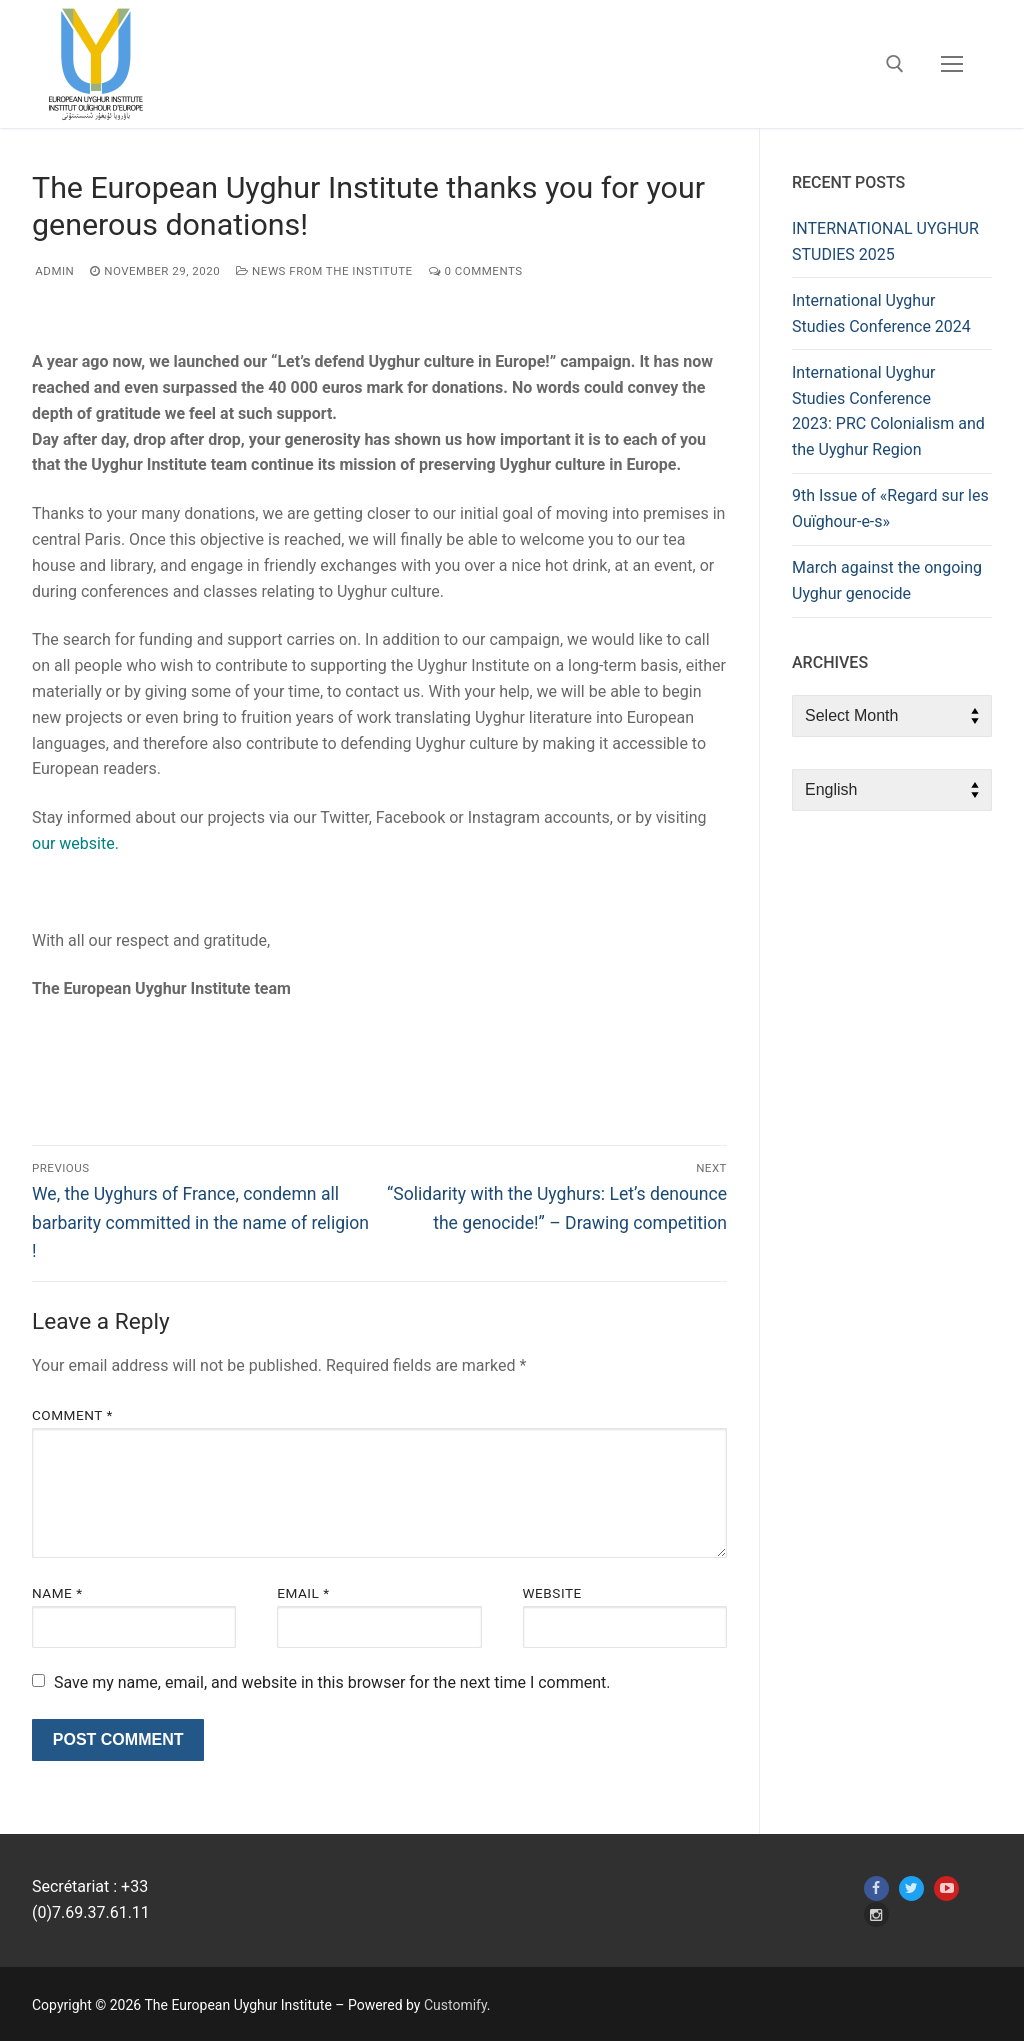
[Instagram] (876, 1914)
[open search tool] (895, 64)
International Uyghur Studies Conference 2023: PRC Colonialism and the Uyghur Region (888, 411)
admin (53, 271)
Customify (455, 2005)
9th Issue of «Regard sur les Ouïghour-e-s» (890, 508)
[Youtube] (946, 1888)
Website (552, 1593)
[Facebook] (876, 1888)
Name (57, 1593)
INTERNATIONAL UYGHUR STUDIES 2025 (885, 241)
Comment (72, 1415)
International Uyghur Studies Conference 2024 (881, 313)
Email (303, 1593)
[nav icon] (952, 64)
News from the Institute (324, 271)
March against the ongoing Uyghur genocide (887, 580)
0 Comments (476, 271)
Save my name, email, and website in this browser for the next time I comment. (332, 1682)
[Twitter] (911, 1888)
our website (73, 843)
